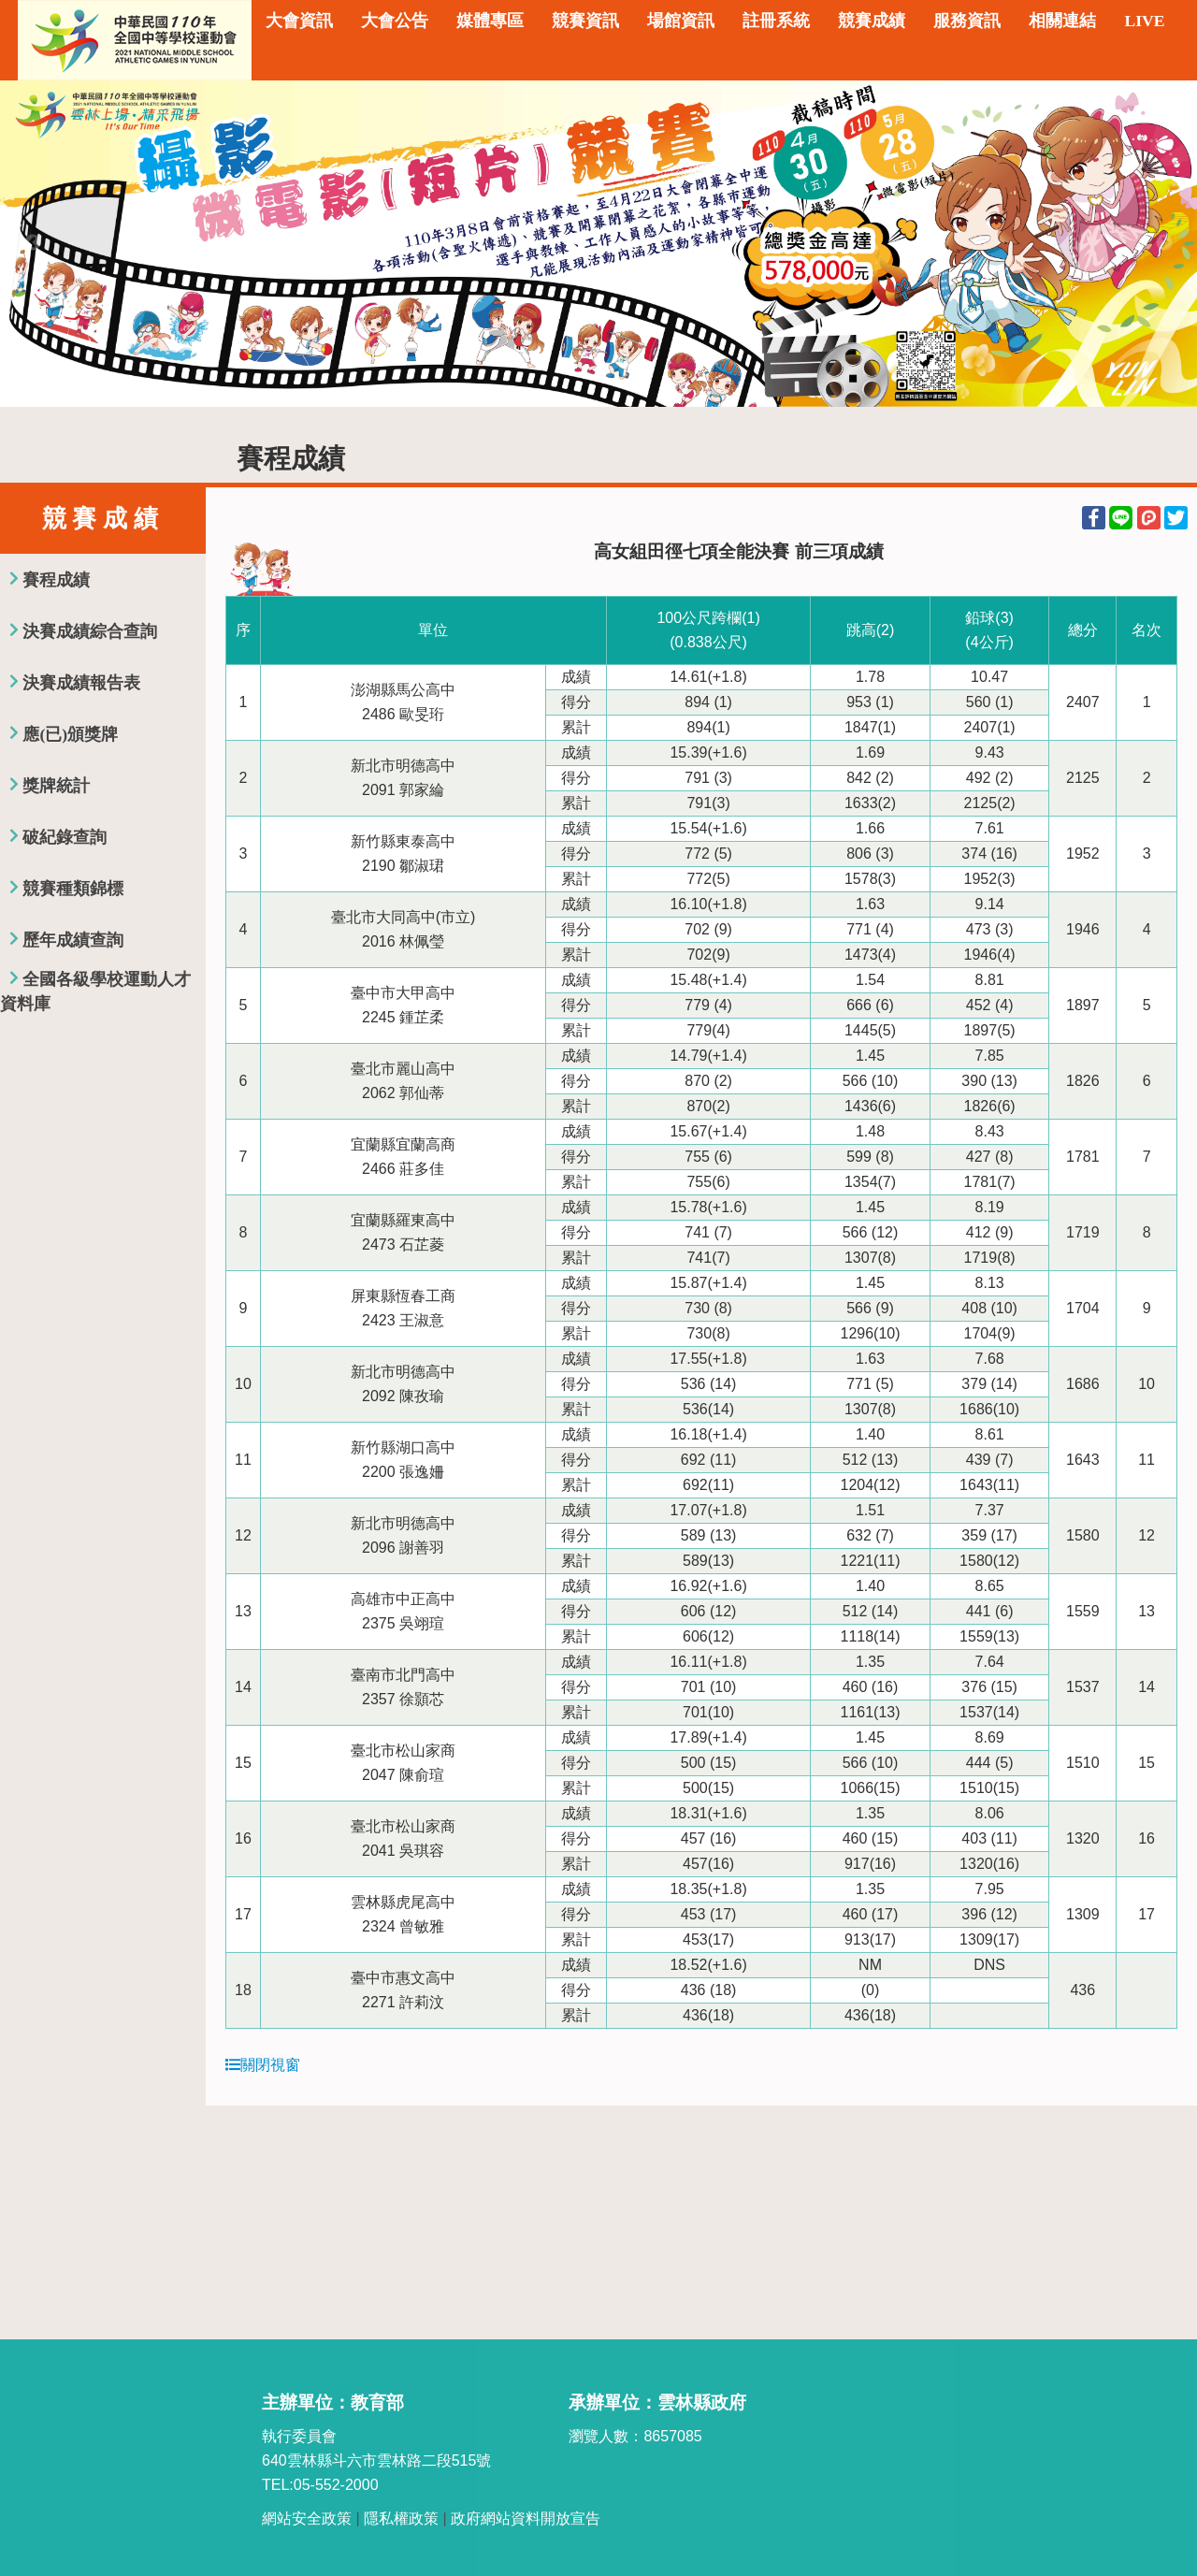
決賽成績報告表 (81, 682)
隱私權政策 (401, 2518)
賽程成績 (56, 580)
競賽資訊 (585, 20)
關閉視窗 (262, 2065)
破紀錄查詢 (64, 837)
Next (1164, 243)
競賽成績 (871, 20)
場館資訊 (680, 20)
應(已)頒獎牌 (70, 734)
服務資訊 (967, 20)
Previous (32, 243)
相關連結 (1062, 20)
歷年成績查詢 (72, 940)
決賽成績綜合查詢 (89, 631)
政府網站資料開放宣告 (525, 2518)
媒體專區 (490, 20)
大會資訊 (299, 20)
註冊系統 (776, 20)
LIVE (1144, 20)
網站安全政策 (307, 2518)
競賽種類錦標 (72, 888)
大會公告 (394, 20)
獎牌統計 (56, 785)
